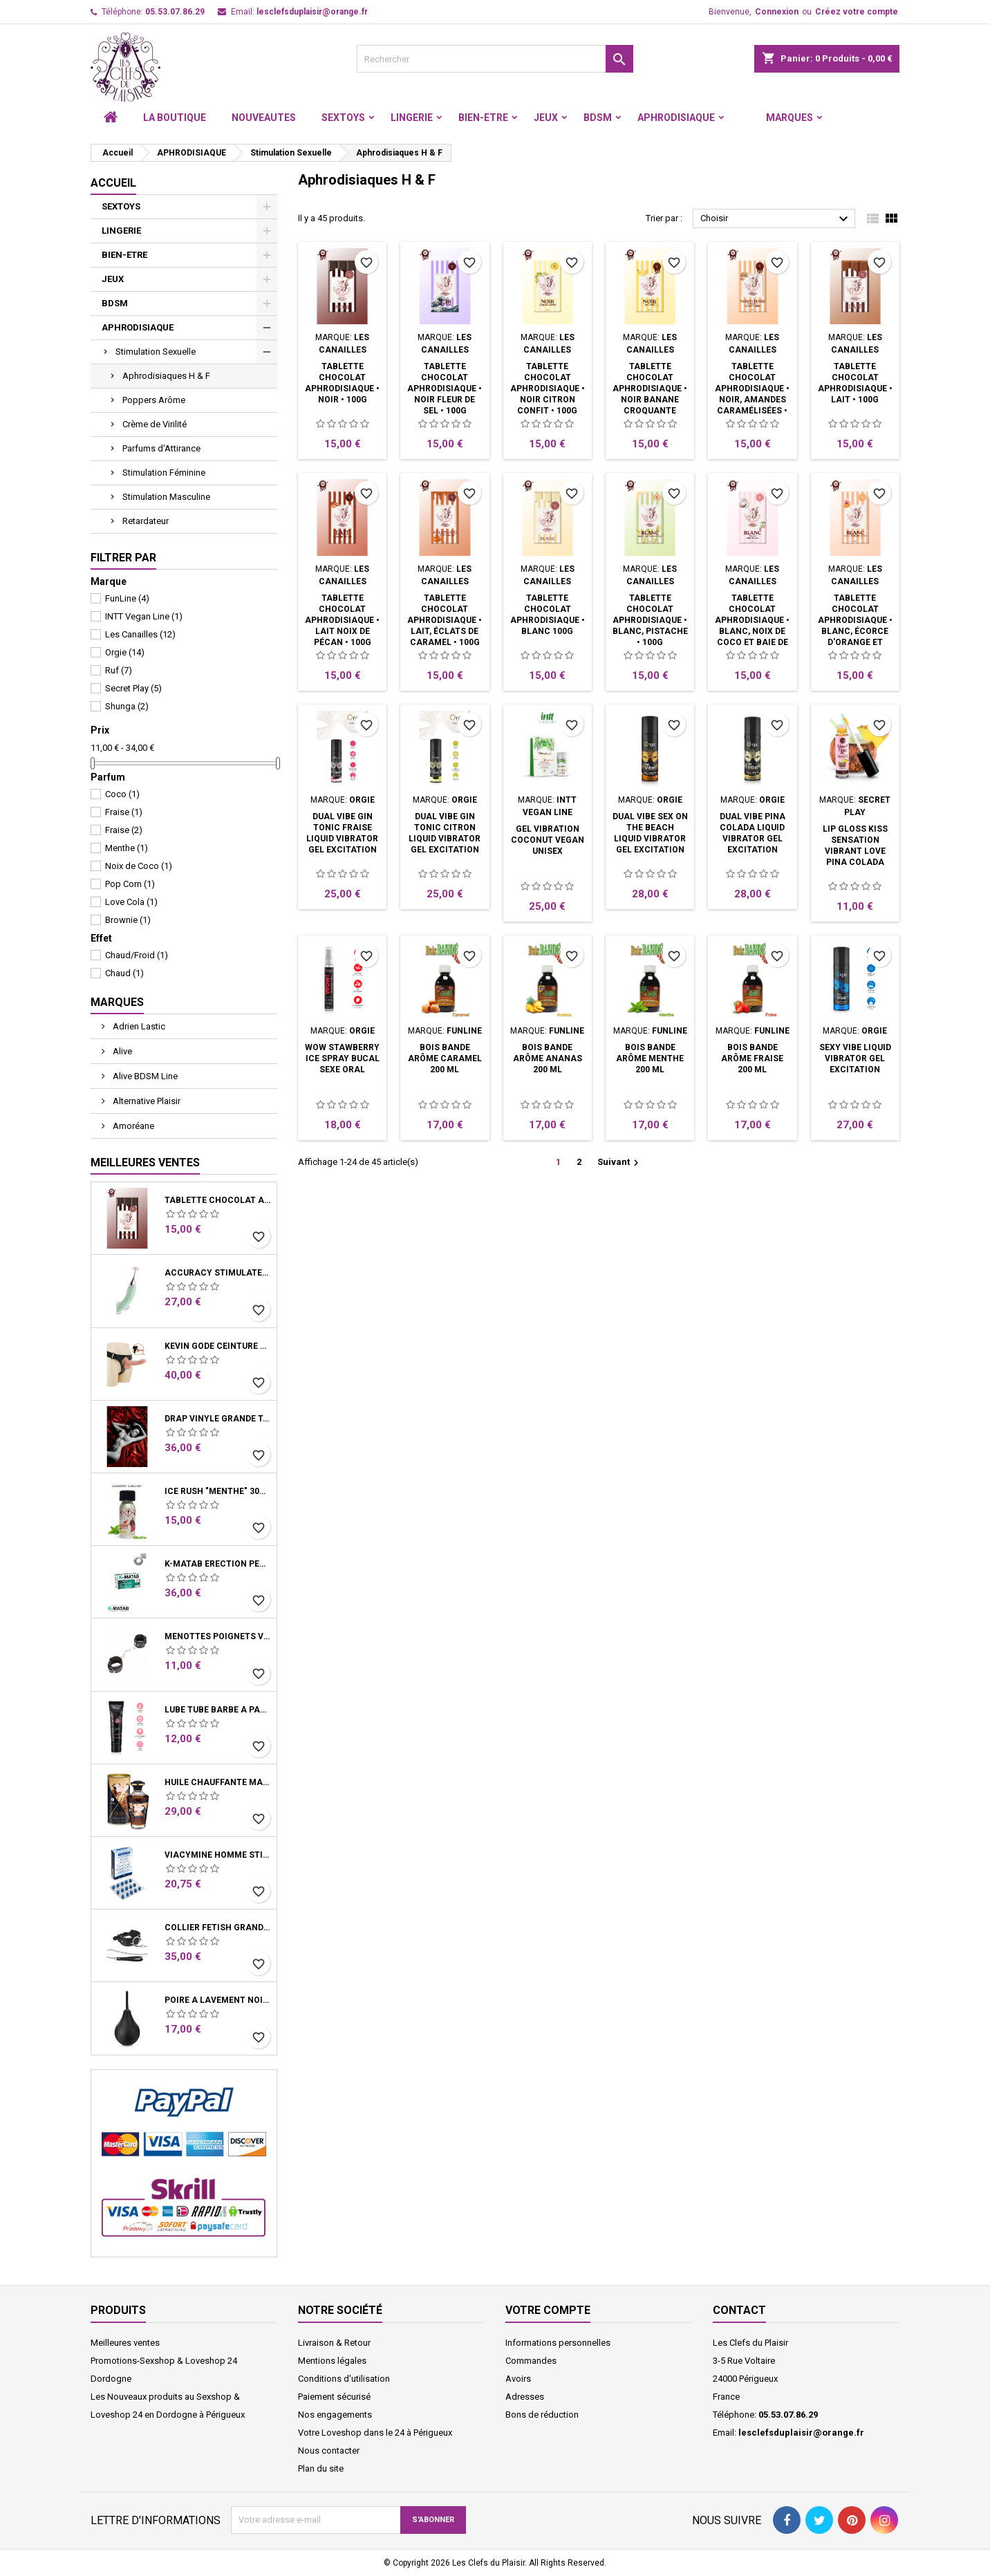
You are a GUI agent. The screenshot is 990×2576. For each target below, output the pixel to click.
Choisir (776, 219)
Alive (121, 1051)
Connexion (776, 12)
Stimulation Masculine (166, 497)
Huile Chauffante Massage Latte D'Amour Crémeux (218, 1782)
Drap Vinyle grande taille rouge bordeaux (218, 1419)
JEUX (546, 117)
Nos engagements (335, 2414)
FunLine (127, 598)
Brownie (128, 920)
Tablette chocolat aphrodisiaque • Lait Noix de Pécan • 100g (342, 620)
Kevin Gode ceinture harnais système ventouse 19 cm (218, 1346)
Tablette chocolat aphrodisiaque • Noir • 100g (218, 1200)
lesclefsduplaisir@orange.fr (312, 12)
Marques (789, 117)
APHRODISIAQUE (676, 117)
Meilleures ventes (125, 2342)
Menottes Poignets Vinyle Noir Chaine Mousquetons (218, 1636)
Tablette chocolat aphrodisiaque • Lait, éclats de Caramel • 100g (444, 620)
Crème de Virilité (154, 424)
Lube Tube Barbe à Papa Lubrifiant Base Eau (218, 1710)
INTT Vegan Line (144, 616)
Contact (739, 2310)
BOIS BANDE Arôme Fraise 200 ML (752, 1058)
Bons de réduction (542, 2414)
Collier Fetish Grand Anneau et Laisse (218, 1927)
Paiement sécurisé (334, 2396)
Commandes (531, 2360)
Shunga (127, 706)
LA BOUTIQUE (174, 117)
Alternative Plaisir (145, 1101)
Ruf (118, 670)
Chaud (124, 973)
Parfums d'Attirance (161, 448)
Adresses (524, 2396)
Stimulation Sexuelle (155, 351)
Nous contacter (328, 2450)
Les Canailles (140, 634)
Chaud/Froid (136, 955)
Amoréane (132, 1126)
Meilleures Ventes (145, 1162)
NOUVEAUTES (264, 117)
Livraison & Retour (334, 2342)
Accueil (113, 182)
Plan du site (321, 2468)
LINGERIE (412, 117)
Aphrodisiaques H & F (166, 376)
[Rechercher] (495, 59)
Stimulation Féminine (163, 472)
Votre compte (547, 2310)
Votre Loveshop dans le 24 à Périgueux (375, 2432)
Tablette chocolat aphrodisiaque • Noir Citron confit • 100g (547, 389)
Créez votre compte (856, 12)
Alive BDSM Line (144, 1076)
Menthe (126, 848)
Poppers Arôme (153, 400)
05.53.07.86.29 (175, 12)
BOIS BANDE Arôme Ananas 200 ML (547, 1058)
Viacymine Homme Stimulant (218, 1855)
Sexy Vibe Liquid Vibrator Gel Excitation (855, 1058)
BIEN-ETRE (483, 117)
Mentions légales (332, 2360)
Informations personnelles (557, 2342)
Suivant (619, 1163)
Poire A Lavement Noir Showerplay (218, 2000)
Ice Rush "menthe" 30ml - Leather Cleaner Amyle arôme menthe (218, 1491)
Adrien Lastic (138, 1026)
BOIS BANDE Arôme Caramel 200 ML (445, 1058)
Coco (122, 794)
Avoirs (518, 2378)
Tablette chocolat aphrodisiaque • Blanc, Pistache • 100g (650, 620)
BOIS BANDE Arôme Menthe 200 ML (650, 1058)
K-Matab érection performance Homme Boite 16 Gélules (218, 1564)
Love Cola (131, 902)
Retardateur (145, 521)
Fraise (123, 812)
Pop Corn (130, 884)
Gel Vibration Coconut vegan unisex (547, 840)
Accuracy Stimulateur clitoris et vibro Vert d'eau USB (218, 1273)
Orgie (124, 652)
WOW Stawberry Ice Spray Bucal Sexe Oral (342, 1058)
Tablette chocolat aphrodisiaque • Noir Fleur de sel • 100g (444, 389)
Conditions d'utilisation (344, 2378)
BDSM (597, 117)
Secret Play (133, 688)
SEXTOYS (343, 117)
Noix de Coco (138, 866)
